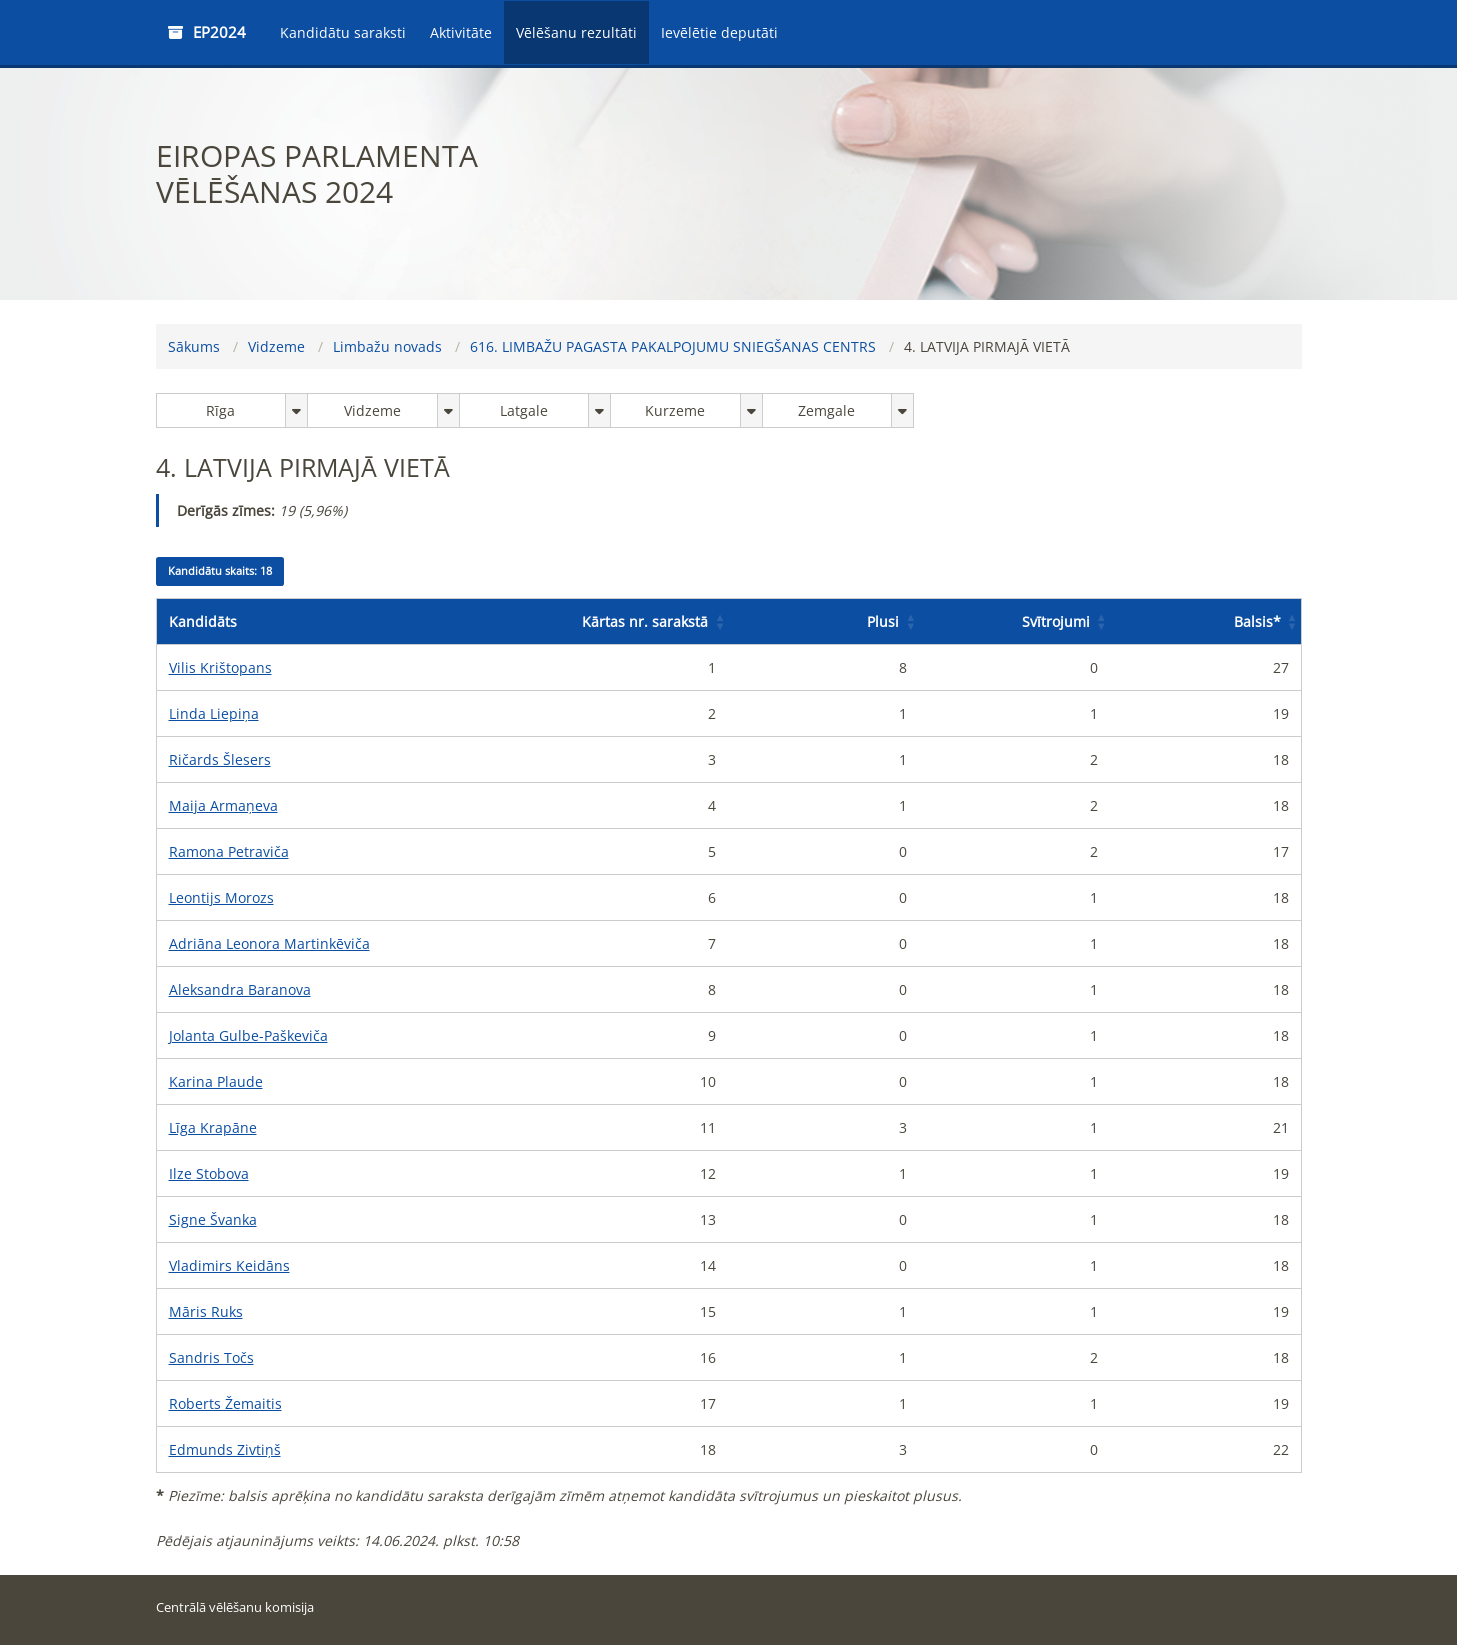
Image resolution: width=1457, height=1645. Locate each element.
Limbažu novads (387, 346)
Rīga (220, 410)
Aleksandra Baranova (240, 989)
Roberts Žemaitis (225, 1403)
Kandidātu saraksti (343, 32)
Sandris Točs (211, 1357)
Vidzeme (276, 346)
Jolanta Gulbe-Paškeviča (248, 1035)
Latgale (524, 410)
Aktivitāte (461, 32)
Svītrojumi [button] (1056, 621)
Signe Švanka (213, 1219)
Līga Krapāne (213, 1127)
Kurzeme (675, 410)
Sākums (194, 346)
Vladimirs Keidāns (229, 1265)
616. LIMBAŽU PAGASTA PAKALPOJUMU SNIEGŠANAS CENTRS (673, 346)
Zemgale (826, 410)
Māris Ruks (206, 1311)
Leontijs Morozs (221, 897)
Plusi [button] (883, 621)
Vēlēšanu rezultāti (576, 32)
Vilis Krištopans (220, 667)
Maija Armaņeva (223, 805)
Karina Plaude (216, 1081)
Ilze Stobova (209, 1173)
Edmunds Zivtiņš (225, 1449)
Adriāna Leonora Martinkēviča (269, 943)
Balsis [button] (1257, 621)
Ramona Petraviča (229, 851)
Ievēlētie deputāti (719, 32)
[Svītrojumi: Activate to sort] (1014, 622)
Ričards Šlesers (220, 759)
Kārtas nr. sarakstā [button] (645, 621)
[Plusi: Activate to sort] (823, 622)
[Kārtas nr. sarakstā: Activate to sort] (633, 622)
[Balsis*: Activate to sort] (1205, 622)
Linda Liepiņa (214, 713)
